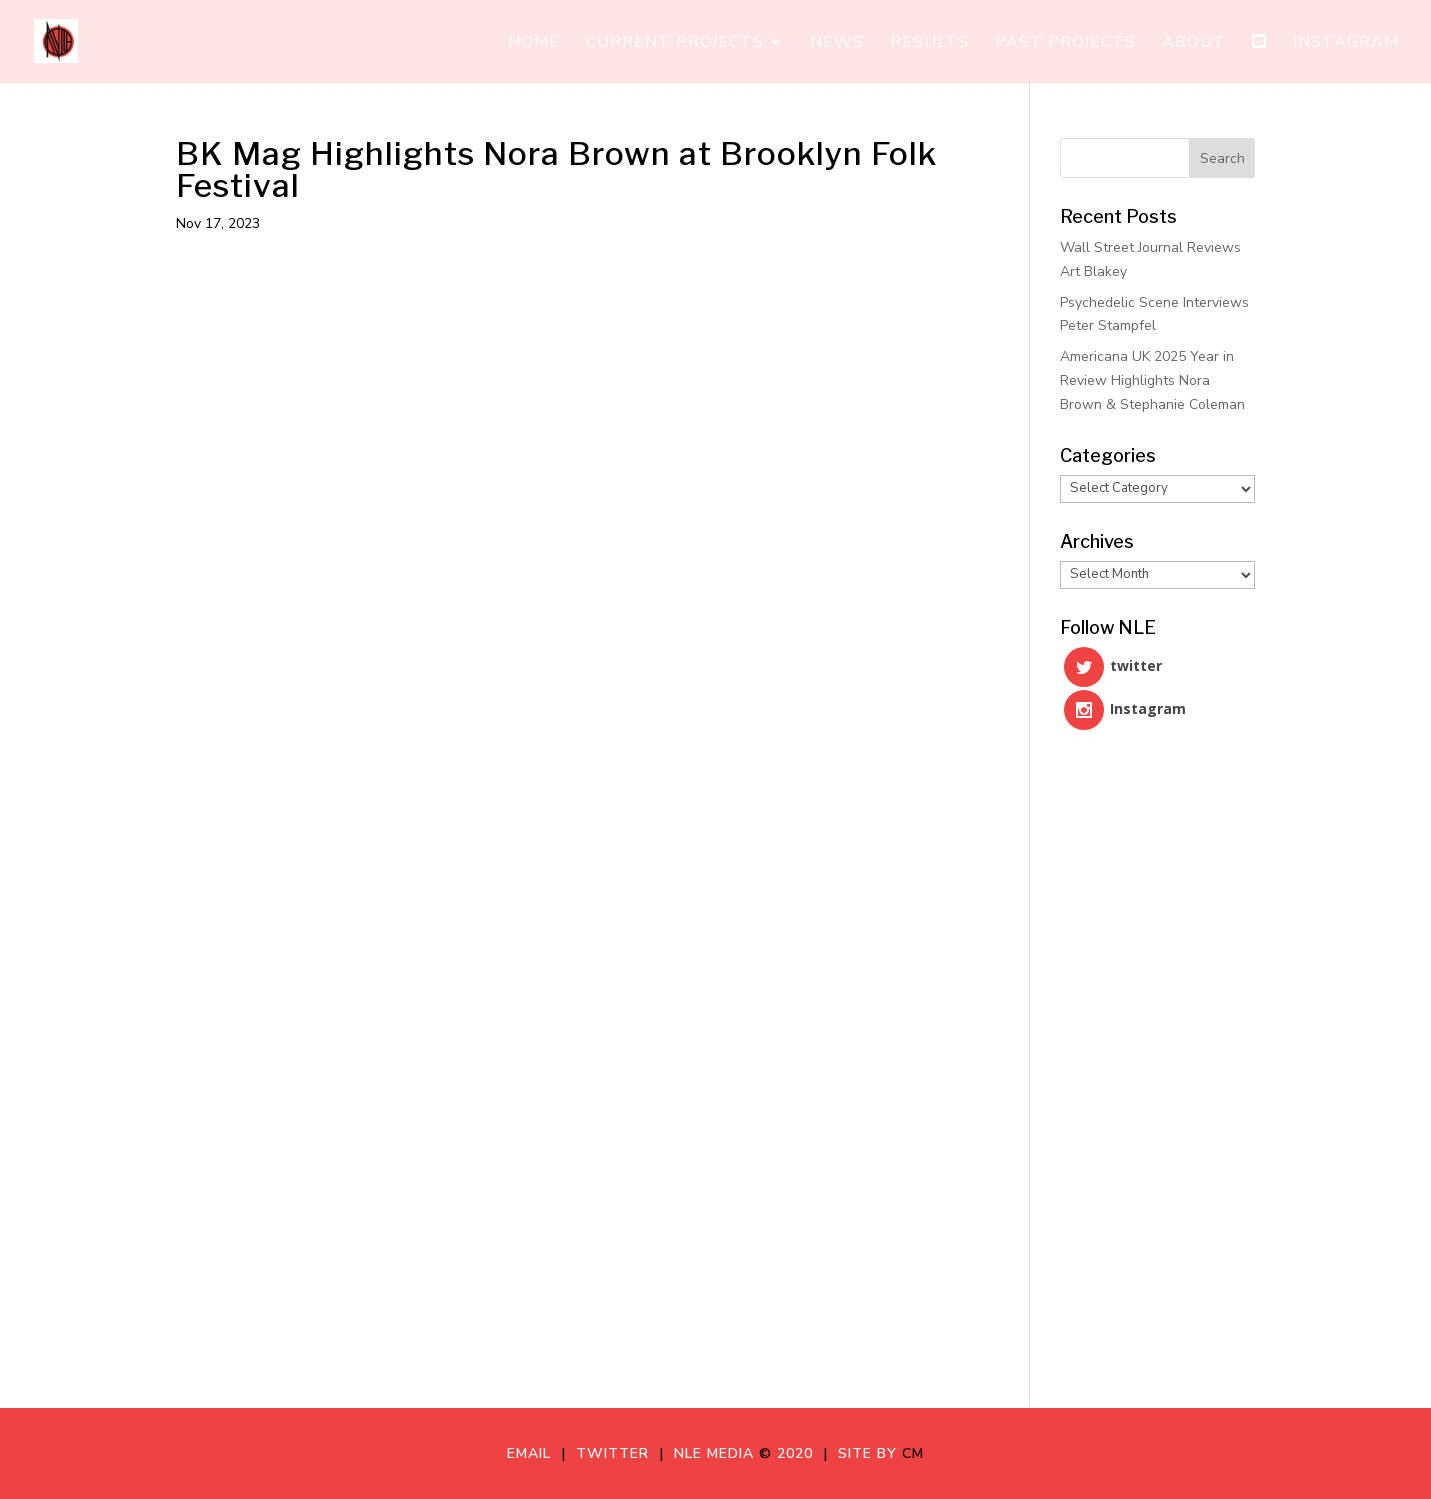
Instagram (1346, 44)
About (1194, 44)
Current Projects (675, 44)
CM (913, 1453)
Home (534, 44)
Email (534, 1453)
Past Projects (1065, 44)
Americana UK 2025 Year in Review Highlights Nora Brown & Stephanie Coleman (1152, 380)
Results (929, 44)
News (837, 44)
